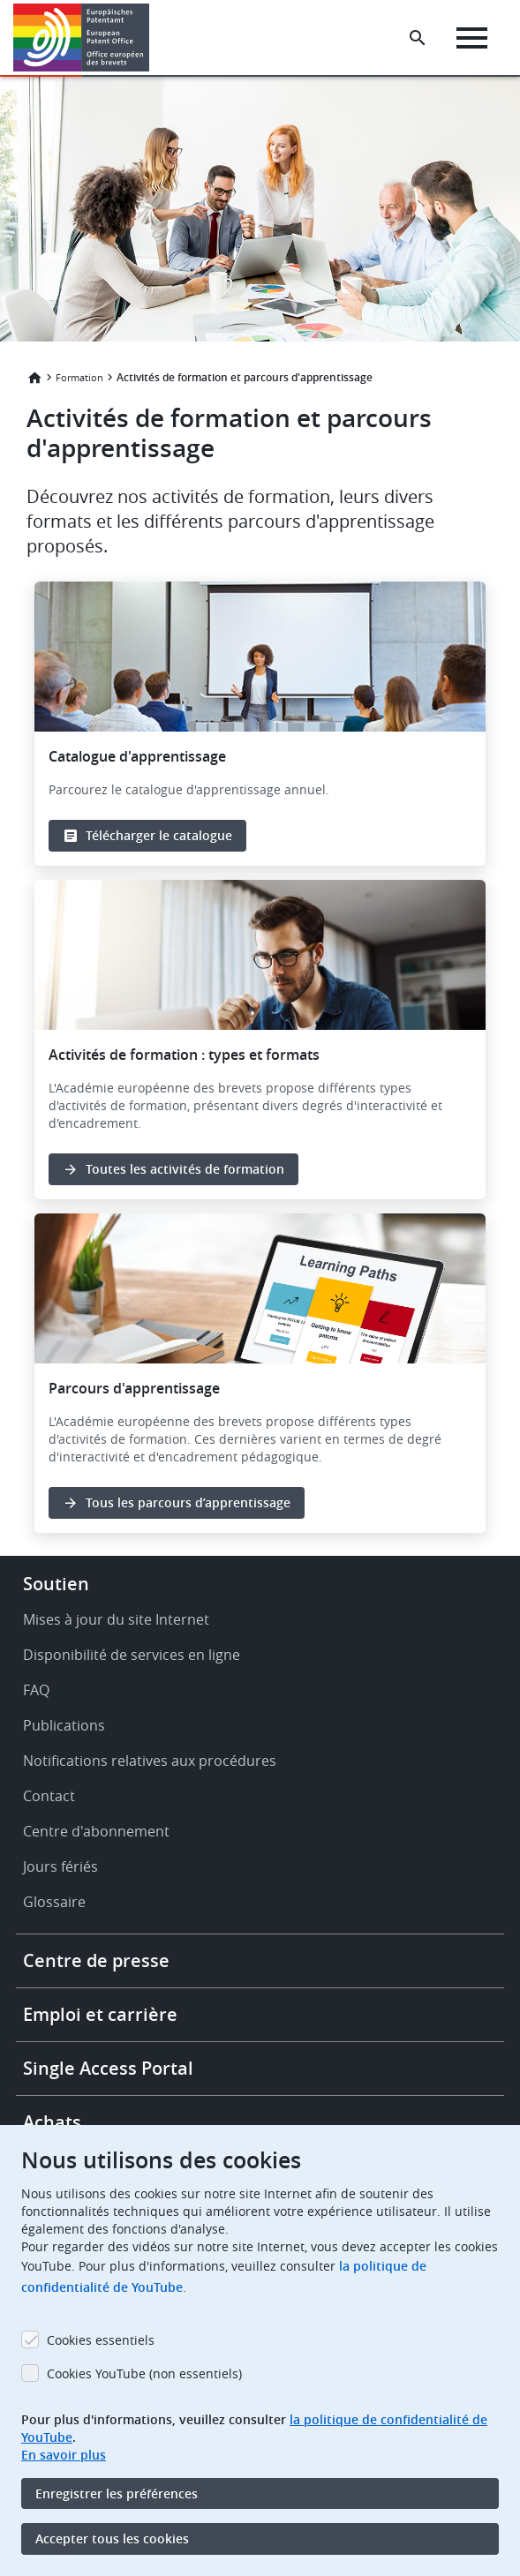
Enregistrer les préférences (116, 2493)
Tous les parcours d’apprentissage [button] (188, 1502)
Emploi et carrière (100, 2014)
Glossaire (54, 1901)
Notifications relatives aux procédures (149, 1760)
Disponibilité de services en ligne (131, 1654)
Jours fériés (60, 1866)
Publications (64, 1725)
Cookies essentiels (100, 2340)
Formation (79, 377)
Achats (52, 2122)
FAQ (36, 1690)
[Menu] (472, 38)
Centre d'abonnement (96, 1831)
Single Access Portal (108, 2068)
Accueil (34, 377)
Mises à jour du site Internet (116, 1619)
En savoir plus (63, 2454)
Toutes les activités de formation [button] (185, 1168)
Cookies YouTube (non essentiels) (144, 2373)
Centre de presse (96, 1960)
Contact (49, 1796)
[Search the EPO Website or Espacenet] (417, 38)
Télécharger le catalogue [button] (159, 835)
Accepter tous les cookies (112, 2538)
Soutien (56, 1584)
